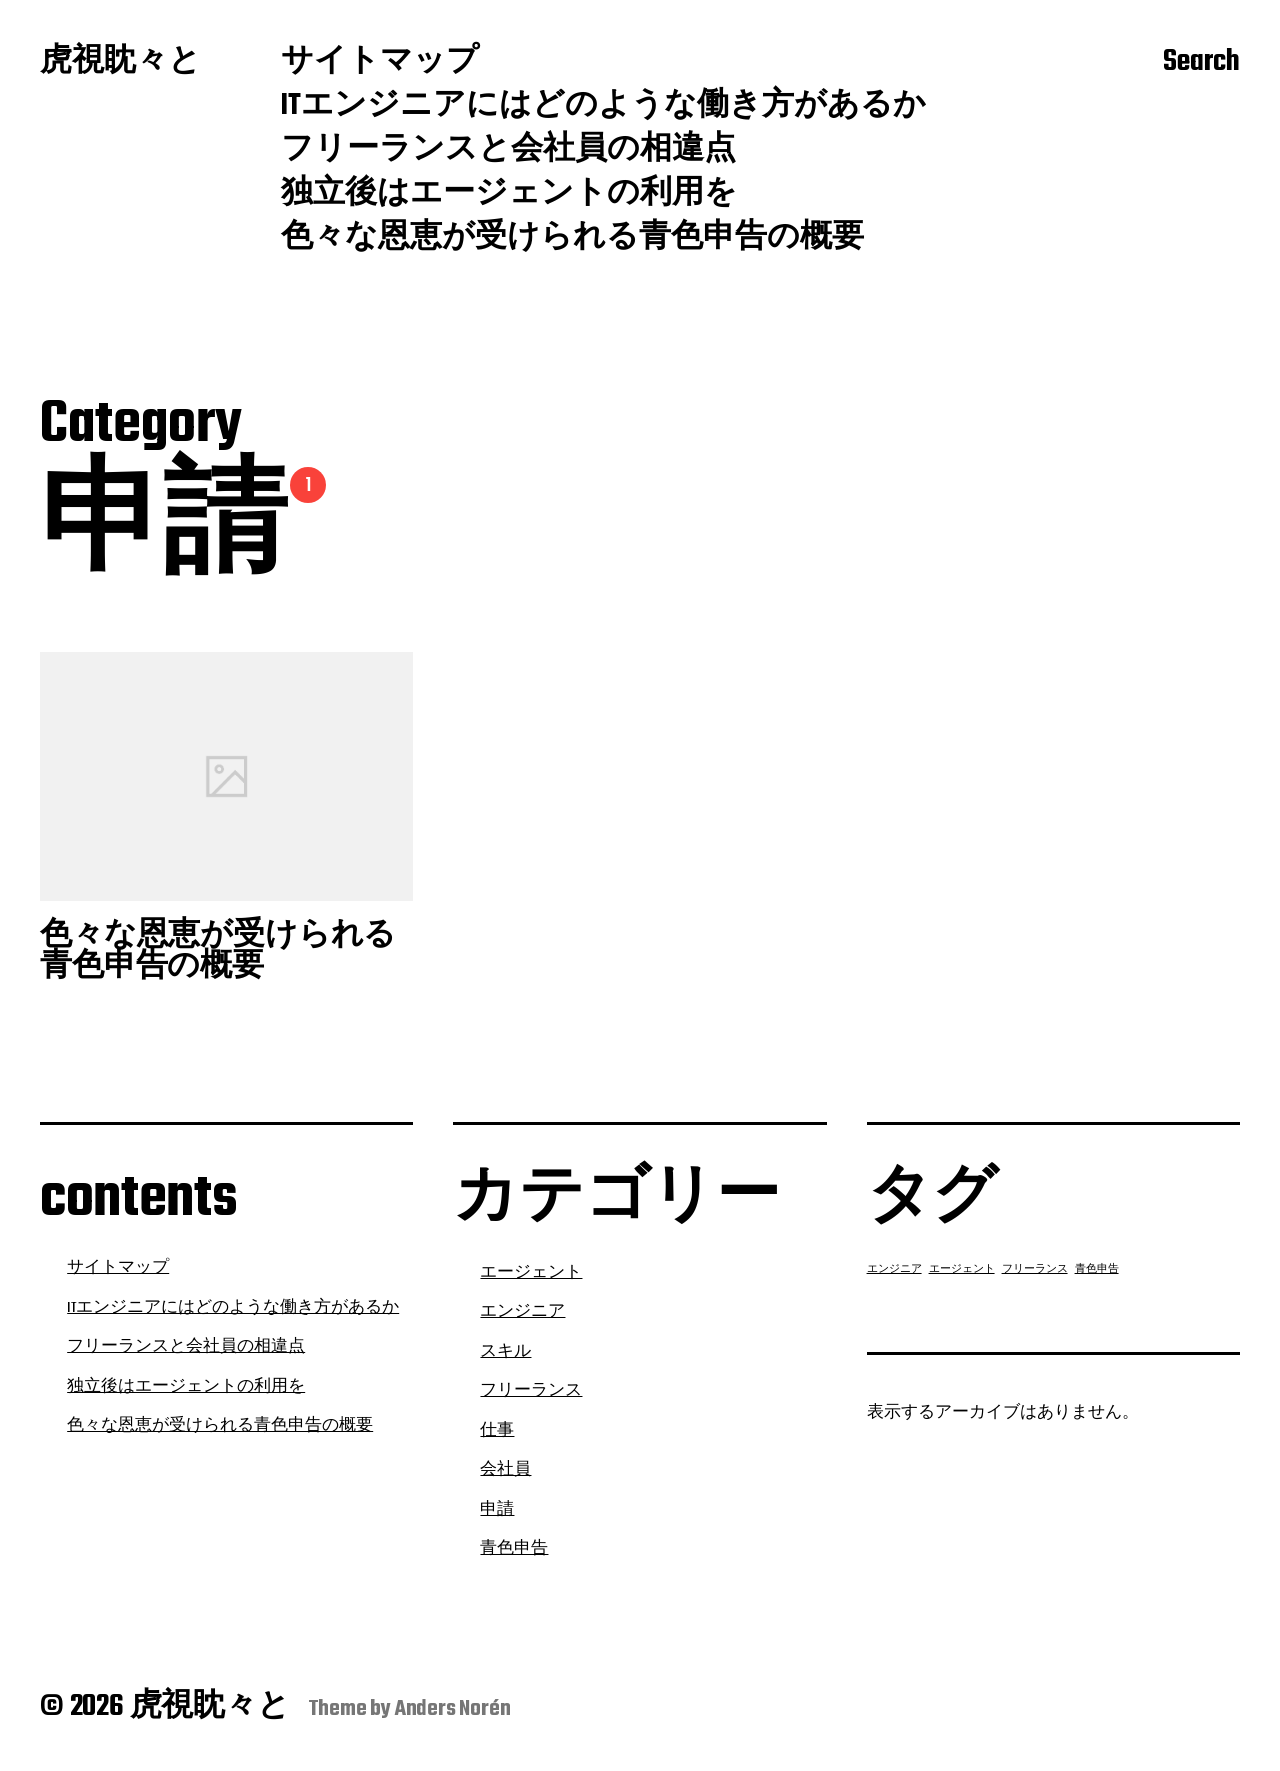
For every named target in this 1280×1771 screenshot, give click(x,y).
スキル (505, 1352)
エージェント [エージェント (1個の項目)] (962, 1269)
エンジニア (522, 1312)
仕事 (497, 1431)
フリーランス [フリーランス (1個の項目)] (1035, 1269)
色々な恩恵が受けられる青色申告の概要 (572, 239)
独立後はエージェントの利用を (509, 195)
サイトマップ (380, 63)
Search (1201, 63)
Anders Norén (453, 1709)
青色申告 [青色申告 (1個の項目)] (1097, 1269)
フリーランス (531, 1391)
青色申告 (514, 1549)
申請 (497, 1510)
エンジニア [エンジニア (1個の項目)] (894, 1269)
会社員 (505, 1470)
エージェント (531, 1273)
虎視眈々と (120, 63)
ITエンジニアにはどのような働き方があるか (603, 107)
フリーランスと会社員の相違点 (508, 151)
